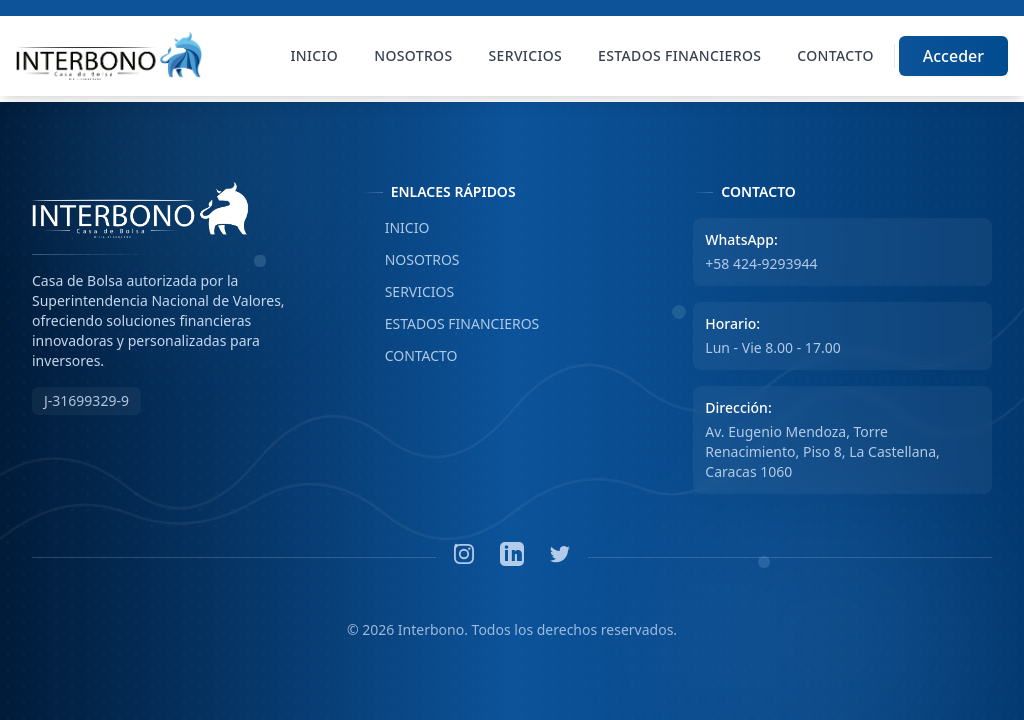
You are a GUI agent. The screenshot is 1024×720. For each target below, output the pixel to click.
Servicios (526, 55)
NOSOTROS (411, 260)
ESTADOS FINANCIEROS (451, 324)
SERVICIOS (409, 292)
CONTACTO (410, 356)
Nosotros (413, 55)
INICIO (396, 228)
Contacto (835, 55)
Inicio (315, 55)
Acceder (953, 56)
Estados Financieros (679, 55)
